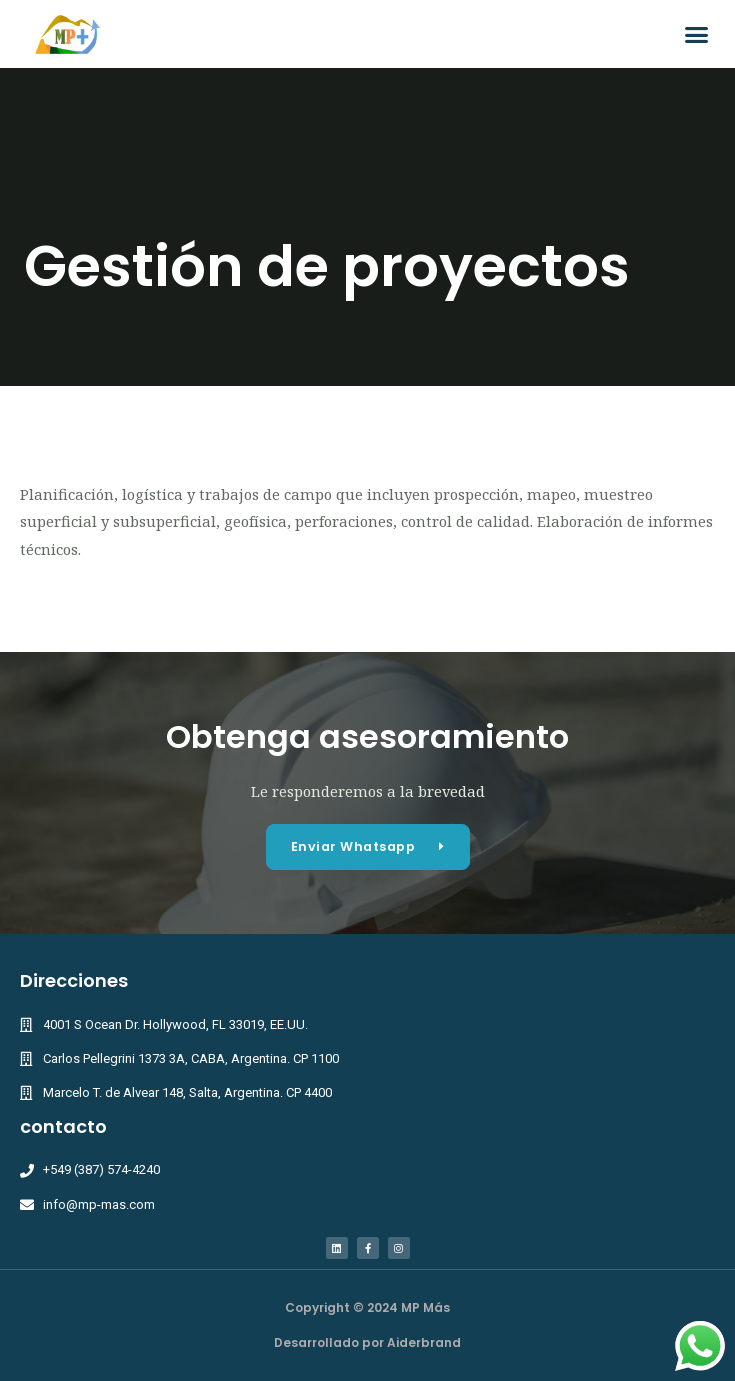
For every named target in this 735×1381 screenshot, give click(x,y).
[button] (697, 34)
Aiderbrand (424, 1342)
